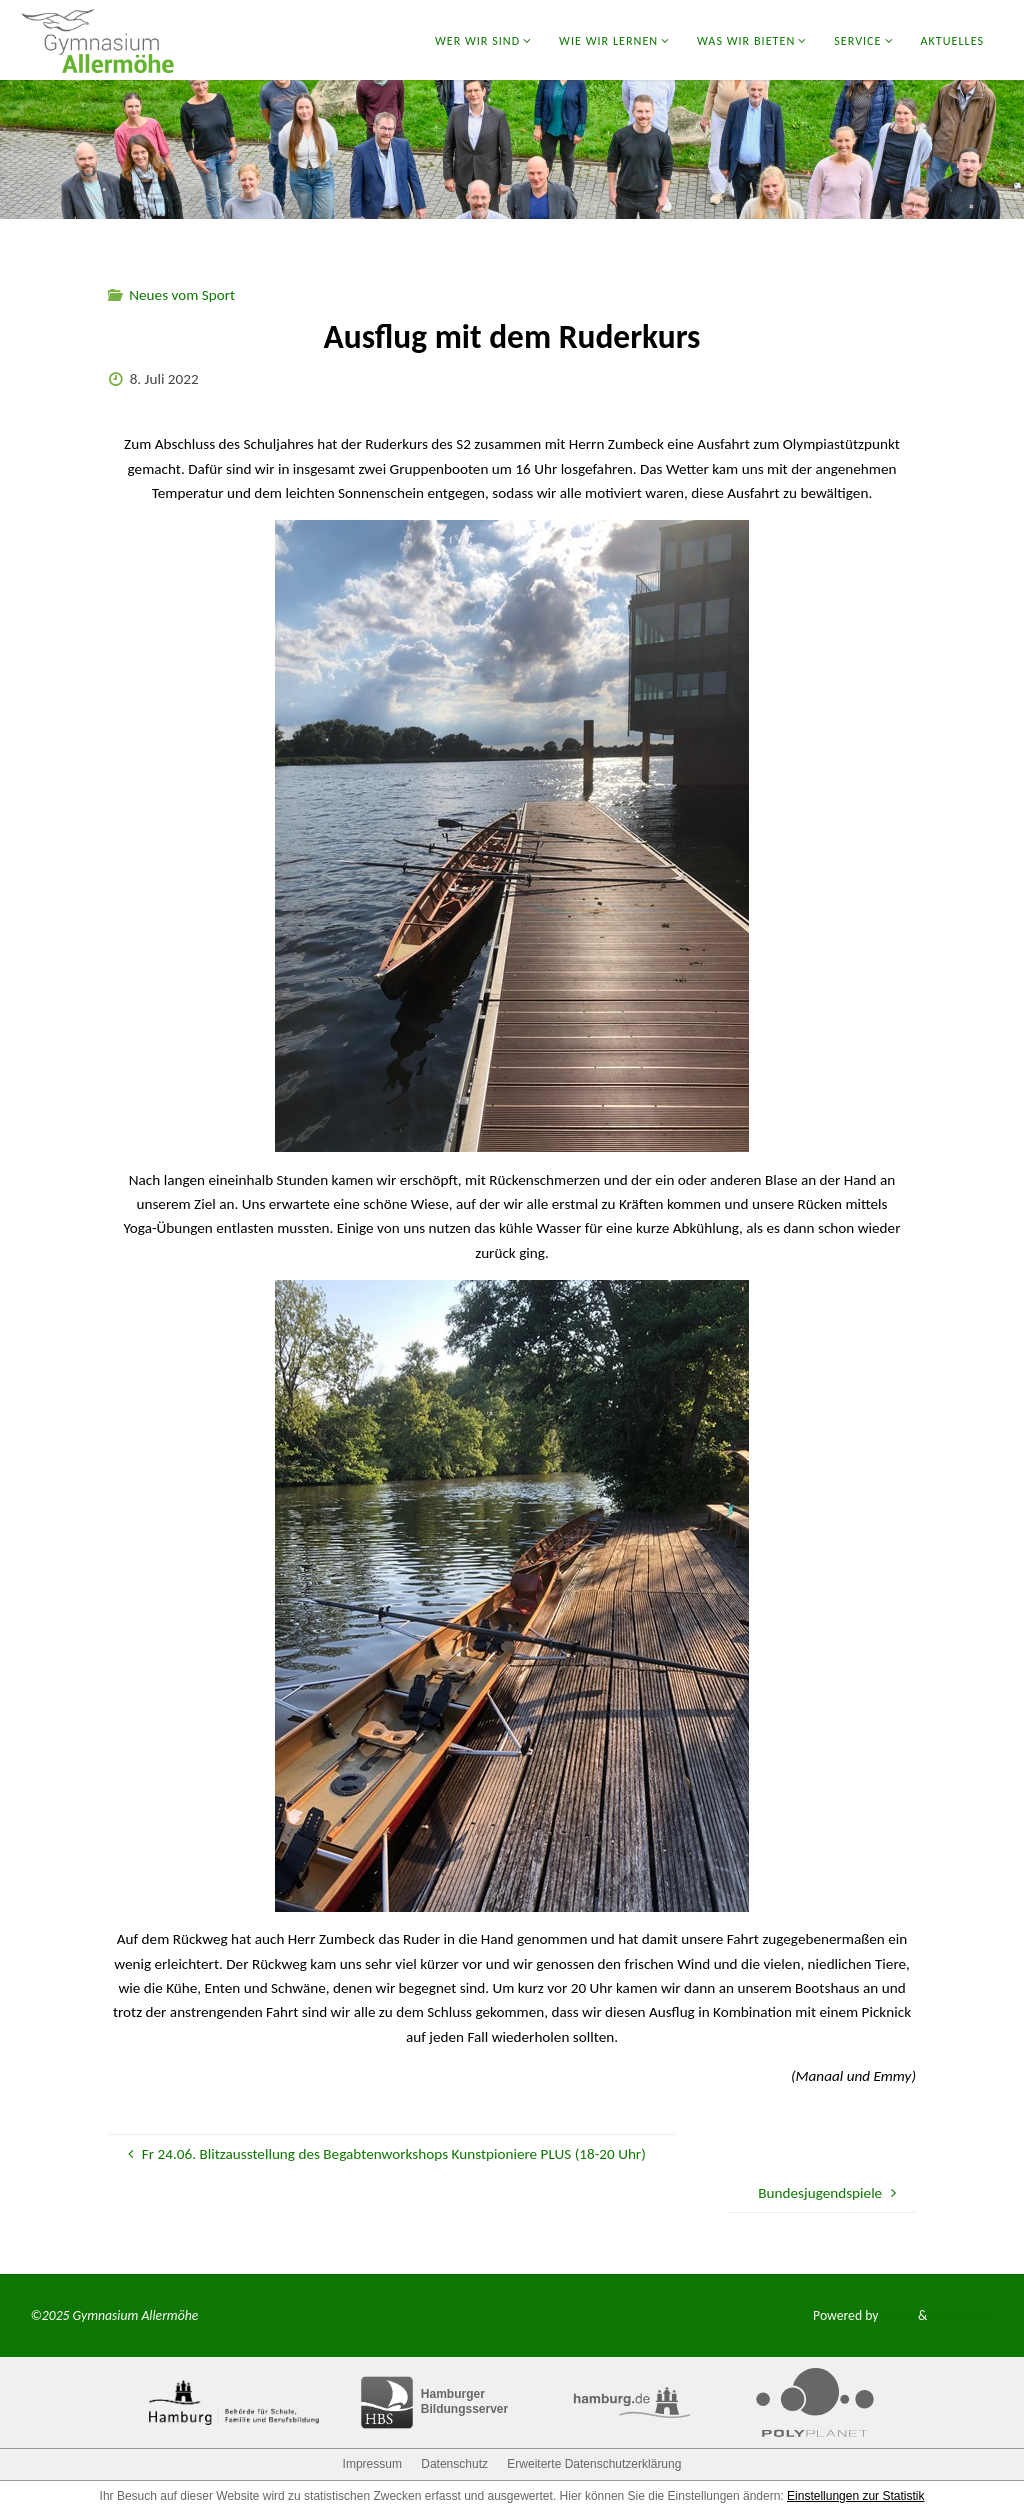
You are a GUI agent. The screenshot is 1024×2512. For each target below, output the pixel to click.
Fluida (896, 2315)
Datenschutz (454, 2464)
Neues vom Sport (182, 295)
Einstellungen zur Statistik (855, 2496)
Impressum (372, 2464)
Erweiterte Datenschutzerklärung (594, 2464)
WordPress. (961, 2315)
